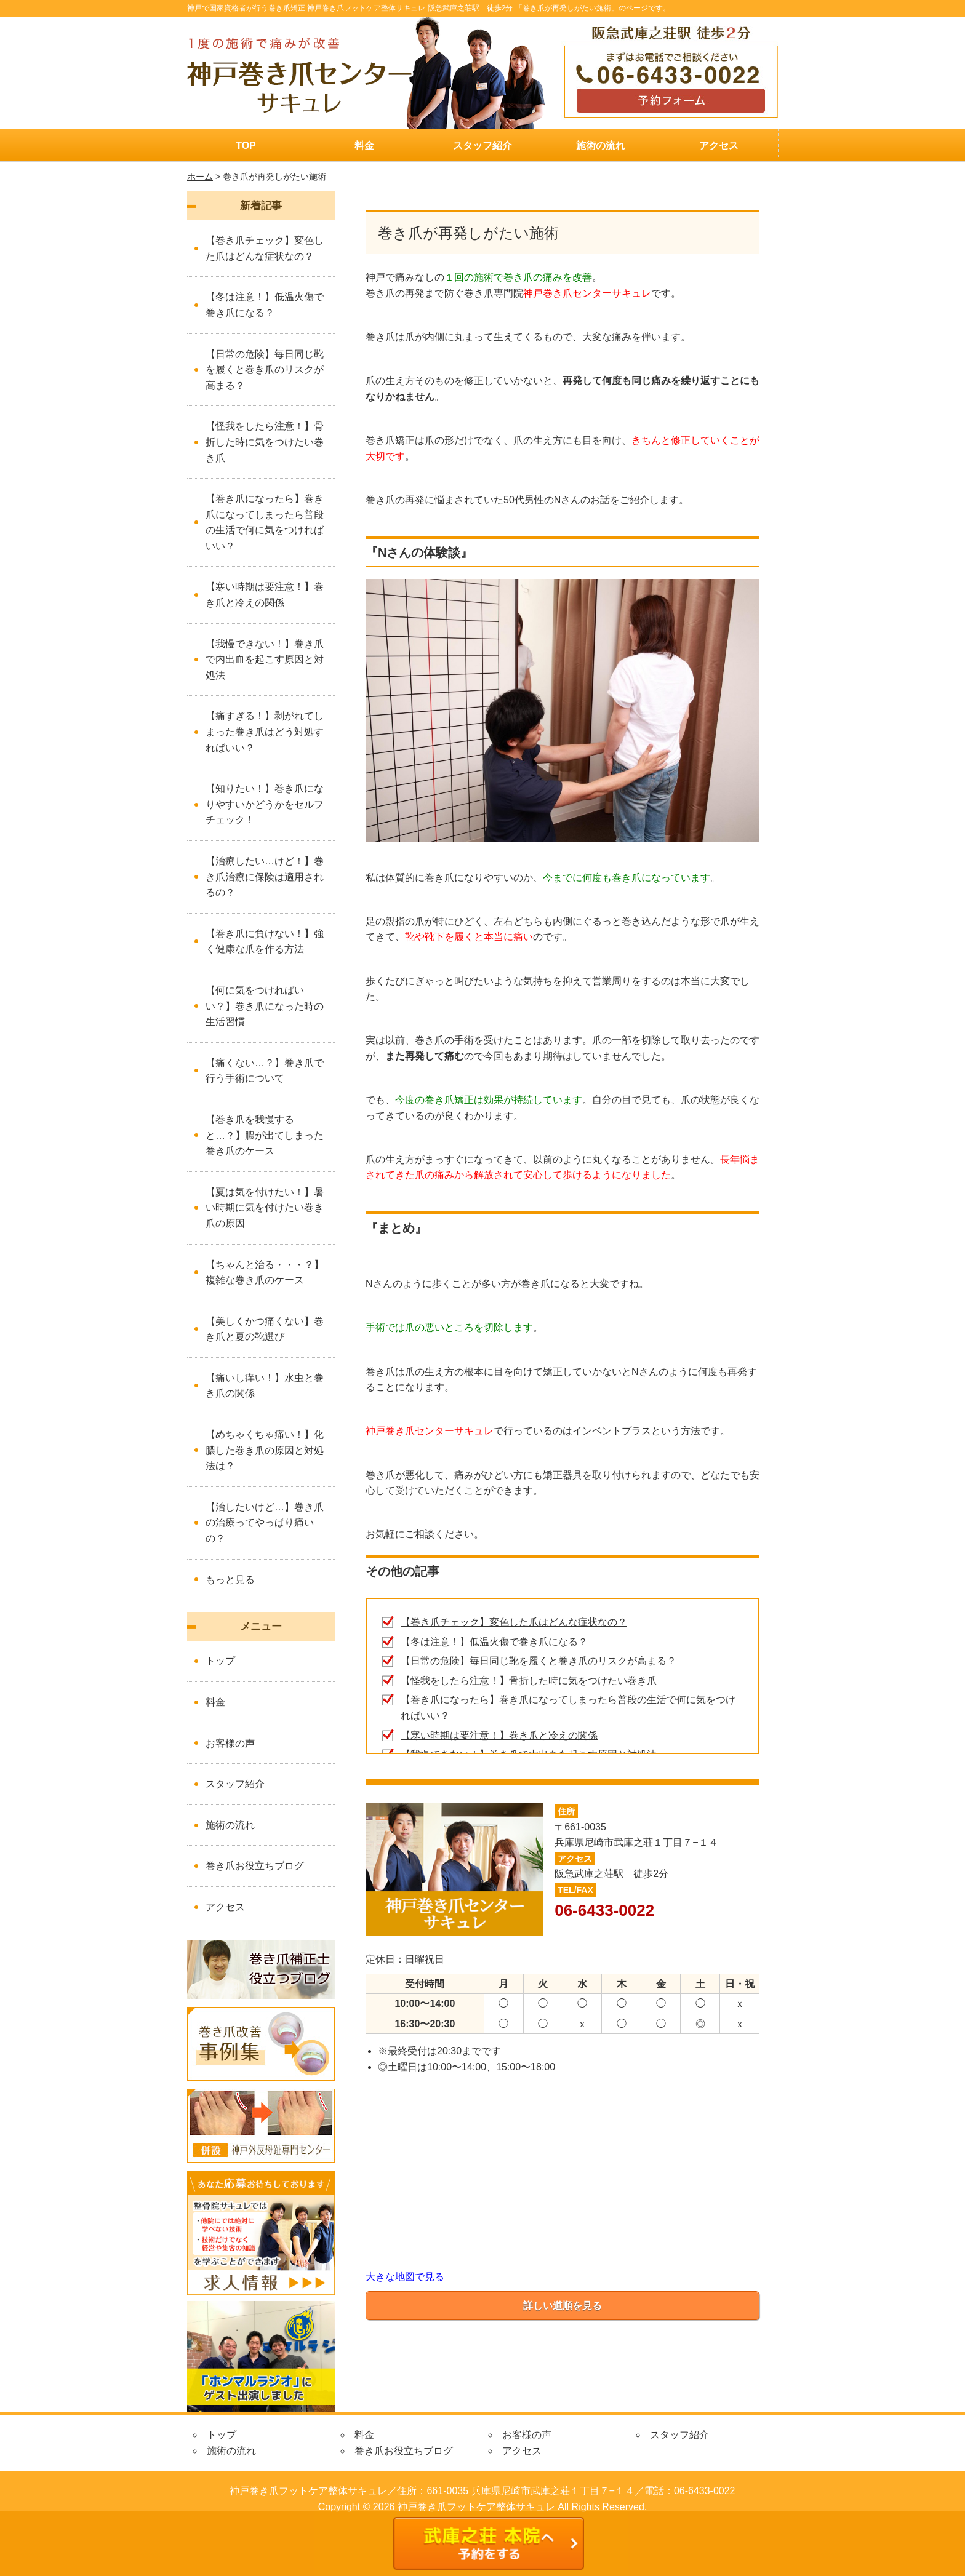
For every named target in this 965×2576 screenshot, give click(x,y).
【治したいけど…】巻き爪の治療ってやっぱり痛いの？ (265, 1523)
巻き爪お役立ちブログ (255, 1865)
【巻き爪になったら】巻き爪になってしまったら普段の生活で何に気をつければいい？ (265, 522)
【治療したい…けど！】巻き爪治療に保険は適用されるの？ (265, 877)
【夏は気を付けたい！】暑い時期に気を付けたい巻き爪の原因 (265, 1208)
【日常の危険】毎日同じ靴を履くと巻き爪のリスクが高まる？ (538, 1661)
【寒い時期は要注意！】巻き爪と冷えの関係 (499, 1735)
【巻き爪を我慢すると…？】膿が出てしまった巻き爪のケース (265, 1135)
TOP (246, 145)
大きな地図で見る (405, 2276)
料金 (364, 145)
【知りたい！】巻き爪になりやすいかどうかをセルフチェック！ (265, 804)
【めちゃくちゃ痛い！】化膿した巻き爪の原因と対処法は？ (265, 1450)
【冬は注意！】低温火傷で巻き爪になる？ (494, 1642)
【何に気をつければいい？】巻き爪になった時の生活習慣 (265, 1006)
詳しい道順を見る (562, 2305)
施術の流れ (600, 145)
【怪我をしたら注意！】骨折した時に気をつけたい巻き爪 (529, 1680)
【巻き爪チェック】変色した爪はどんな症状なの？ (514, 1622)
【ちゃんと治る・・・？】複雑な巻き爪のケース (265, 1272)
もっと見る (230, 1579)
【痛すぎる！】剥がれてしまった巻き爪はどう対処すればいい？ (265, 731)
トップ (220, 1661)
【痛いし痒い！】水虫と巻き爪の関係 (265, 1386)
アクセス (719, 145)
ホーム (200, 176)
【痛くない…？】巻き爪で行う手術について (265, 1071)
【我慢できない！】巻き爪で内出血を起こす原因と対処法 (265, 659)
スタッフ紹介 (482, 145)
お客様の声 (230, 1743)
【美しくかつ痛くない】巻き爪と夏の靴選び (265, 1329)
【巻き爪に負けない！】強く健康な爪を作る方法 (265, 941)
